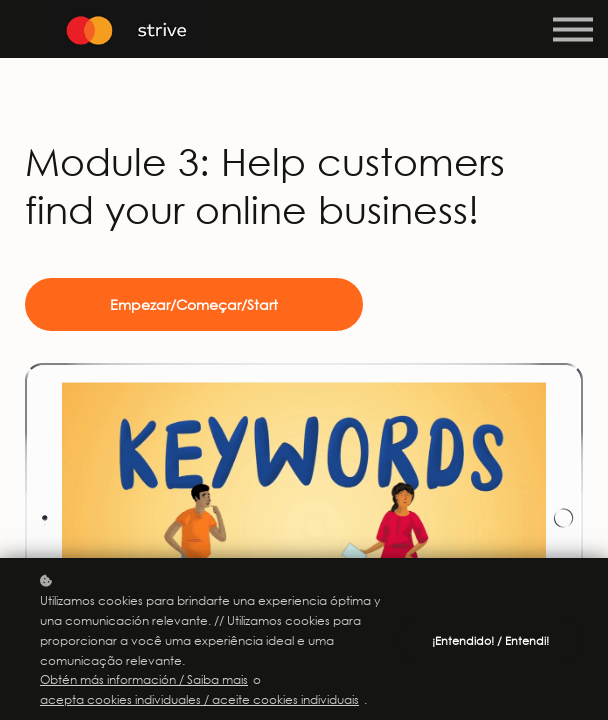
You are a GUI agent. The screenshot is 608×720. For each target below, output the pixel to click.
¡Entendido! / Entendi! (490, 641)
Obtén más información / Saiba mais (144, 679)
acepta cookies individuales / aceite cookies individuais (199, 699)
